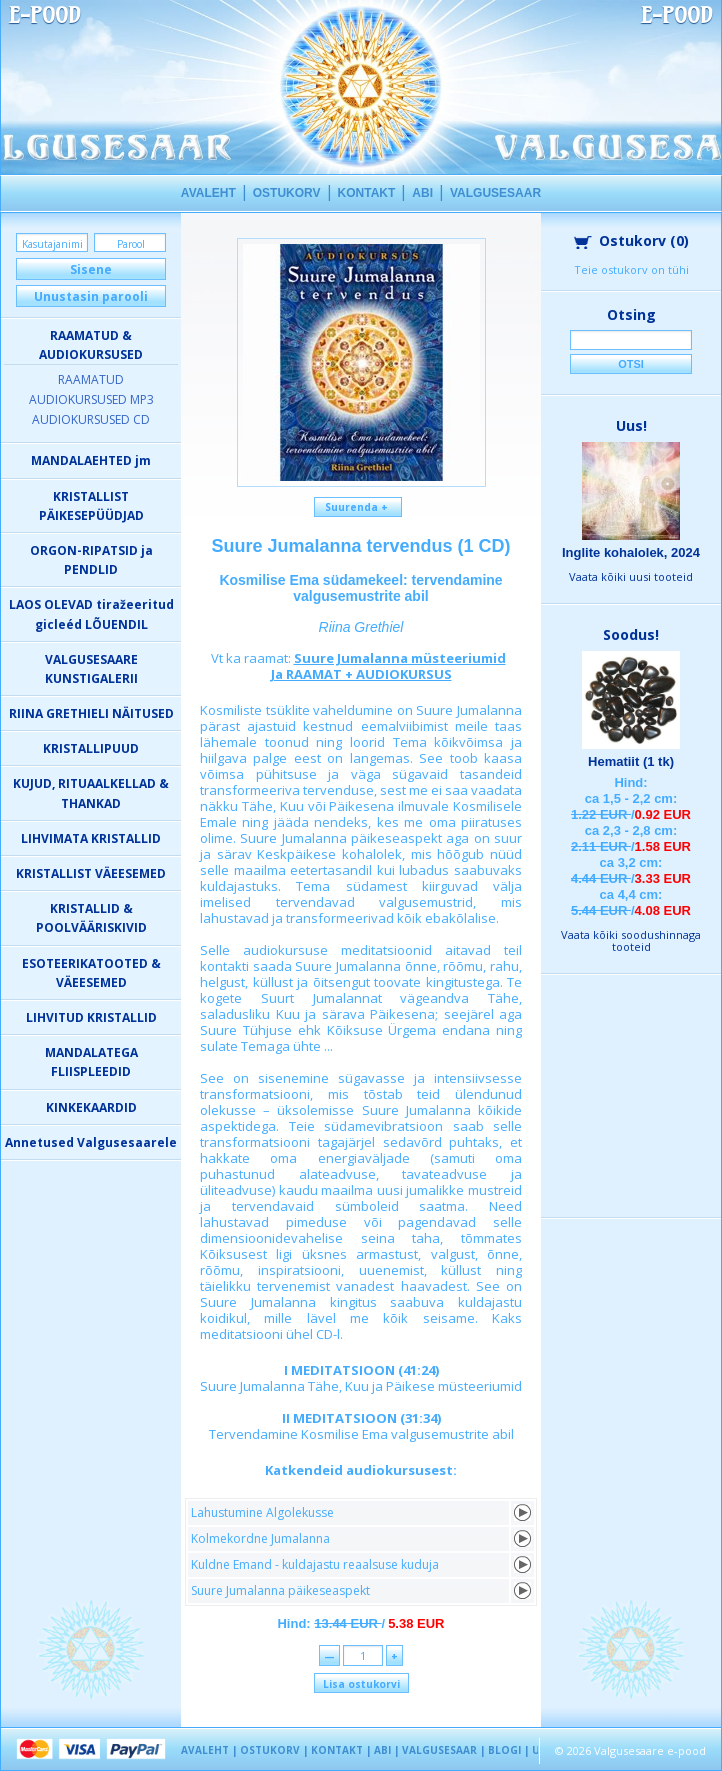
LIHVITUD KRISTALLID (91, 1017)
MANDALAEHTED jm (91, 460)
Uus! (631, 425)
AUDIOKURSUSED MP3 (91, 399)
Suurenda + (358, 507)
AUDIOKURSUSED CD (91, 419)
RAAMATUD (91, 379)
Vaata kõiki (631, 576)
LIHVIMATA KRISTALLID (91, 838)
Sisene (91, 269)
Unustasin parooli (91, 296)
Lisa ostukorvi (361, 1684)
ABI (422, 193)
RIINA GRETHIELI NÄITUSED (91, 713)
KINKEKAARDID (91, 1107)
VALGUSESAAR (495, 193)
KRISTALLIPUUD (91, 748)
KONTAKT (367, 193)
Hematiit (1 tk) (631, 761)
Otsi (631, 364)
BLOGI (504, 1750)
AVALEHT (208, 193)
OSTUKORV (287, 193)
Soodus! (631, 634)
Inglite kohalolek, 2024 (631, 552)
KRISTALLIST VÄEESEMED (91, 873)
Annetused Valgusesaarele (91, 1142)
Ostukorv (631, 240)
